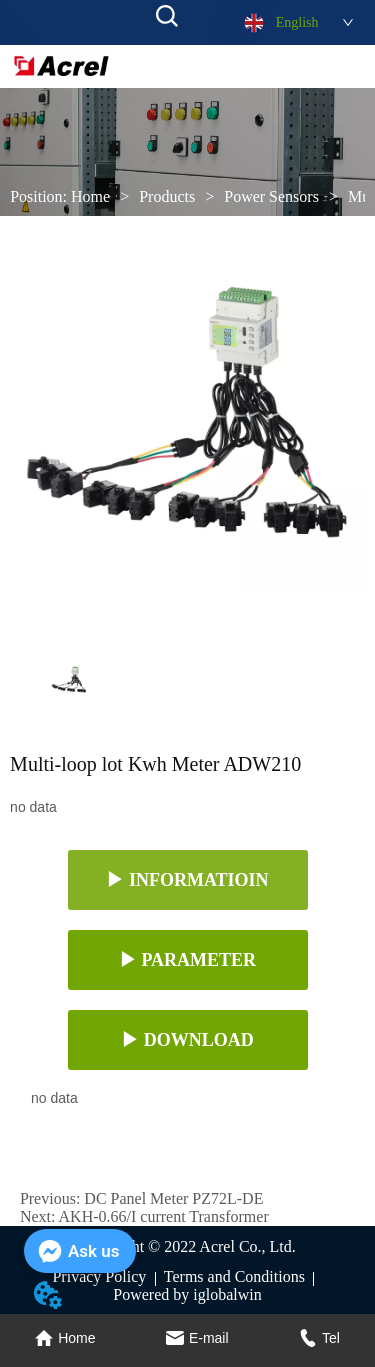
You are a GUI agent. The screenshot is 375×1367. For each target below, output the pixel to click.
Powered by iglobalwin (187, 1294)
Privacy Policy (99, 1276)
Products (167, 196)
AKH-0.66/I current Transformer (164, 1216)
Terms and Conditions (234, 1276)
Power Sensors (271, 196)
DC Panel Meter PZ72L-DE (173, 1198)
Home (90, 196)
